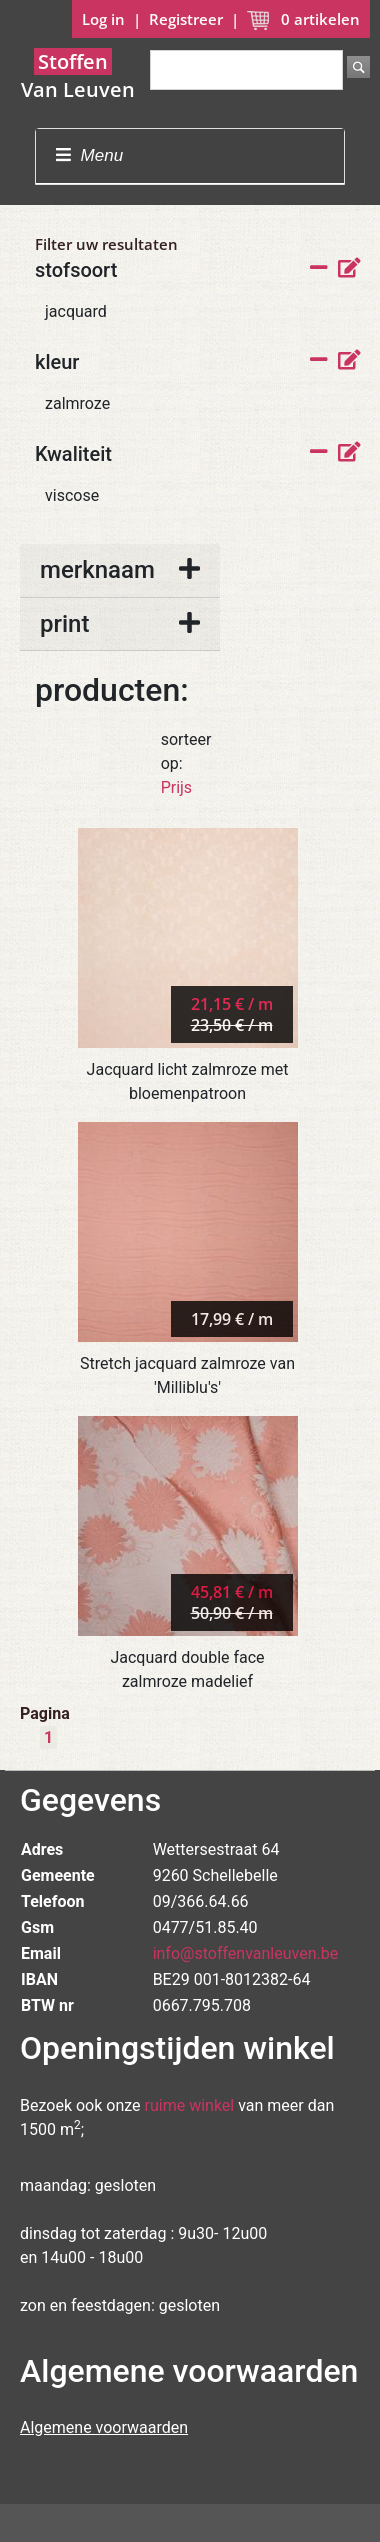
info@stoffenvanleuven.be (246, 1953)
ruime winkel (190, 2105)
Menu (89, 155)
